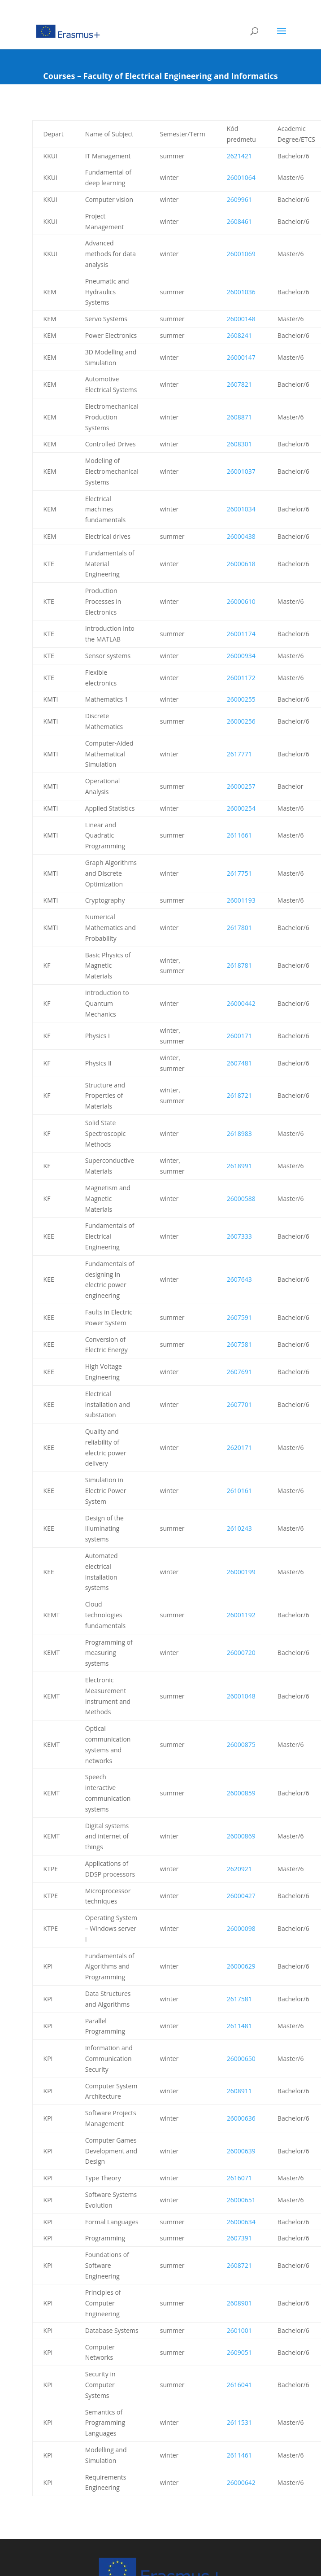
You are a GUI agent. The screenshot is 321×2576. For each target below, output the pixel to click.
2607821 (239, 384)
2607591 (239, 1317)
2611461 (239, 2455)
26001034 (241, 509)
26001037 (241, 471)
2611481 (239, 2026)
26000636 (241, 2118)
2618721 (239, 1095)
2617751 (239, 873)
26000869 (241, 1836)
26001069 (241, 253)
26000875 (241, 1744)
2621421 (239, 156)
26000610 (241, 601)
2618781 (239, 965)
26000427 (241, 1895)
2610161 (239, 1490)
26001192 (241, 1615)
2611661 (239, 835)
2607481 (239, 1063)
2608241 (239, 335)
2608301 (239, 444)
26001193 (241, 900)
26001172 (241, 677)
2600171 (239, 1035)
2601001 (239, 2330)
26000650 (241, 2058)
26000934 (241, 655)
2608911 (239, 2091)
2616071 (239, 2178)
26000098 (241, 1928)
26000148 (241, 318)
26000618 (241, 563)
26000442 (241, 1003)
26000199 (241, 1571)
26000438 (241, 536)
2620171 (239, 1447)
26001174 (241, 633)
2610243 (239, 1528)
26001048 (241, 1696)
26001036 (241, 292)
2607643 (239, 1279)
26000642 (241, 2482)
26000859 (241, 1793)
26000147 (241, 357)
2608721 (239, 2265)
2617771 (239, 754)
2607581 (239, 1344)
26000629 (241, 1966)
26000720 (241, 1652)
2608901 (239, 2303)
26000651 (241, 2200)
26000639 (241, 2151)
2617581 (239, 1999)
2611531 (239, 2422)
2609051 (239, 2352)
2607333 (239, 1236)
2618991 (239, 1165)
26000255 (241, 699)
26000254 (241, 808)
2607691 (239, 1371)
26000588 (241, 1198)
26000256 (241, 721)
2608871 (239, 417)
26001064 (241, 177)
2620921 (239, 1868)
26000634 (241, 2222)
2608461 (239, 221)
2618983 (239, 1133)
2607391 (239, 2238)
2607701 (239, 1404)
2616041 (239, 2384)
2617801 (239, 927)
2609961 (239, 199)
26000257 (241, 786)
